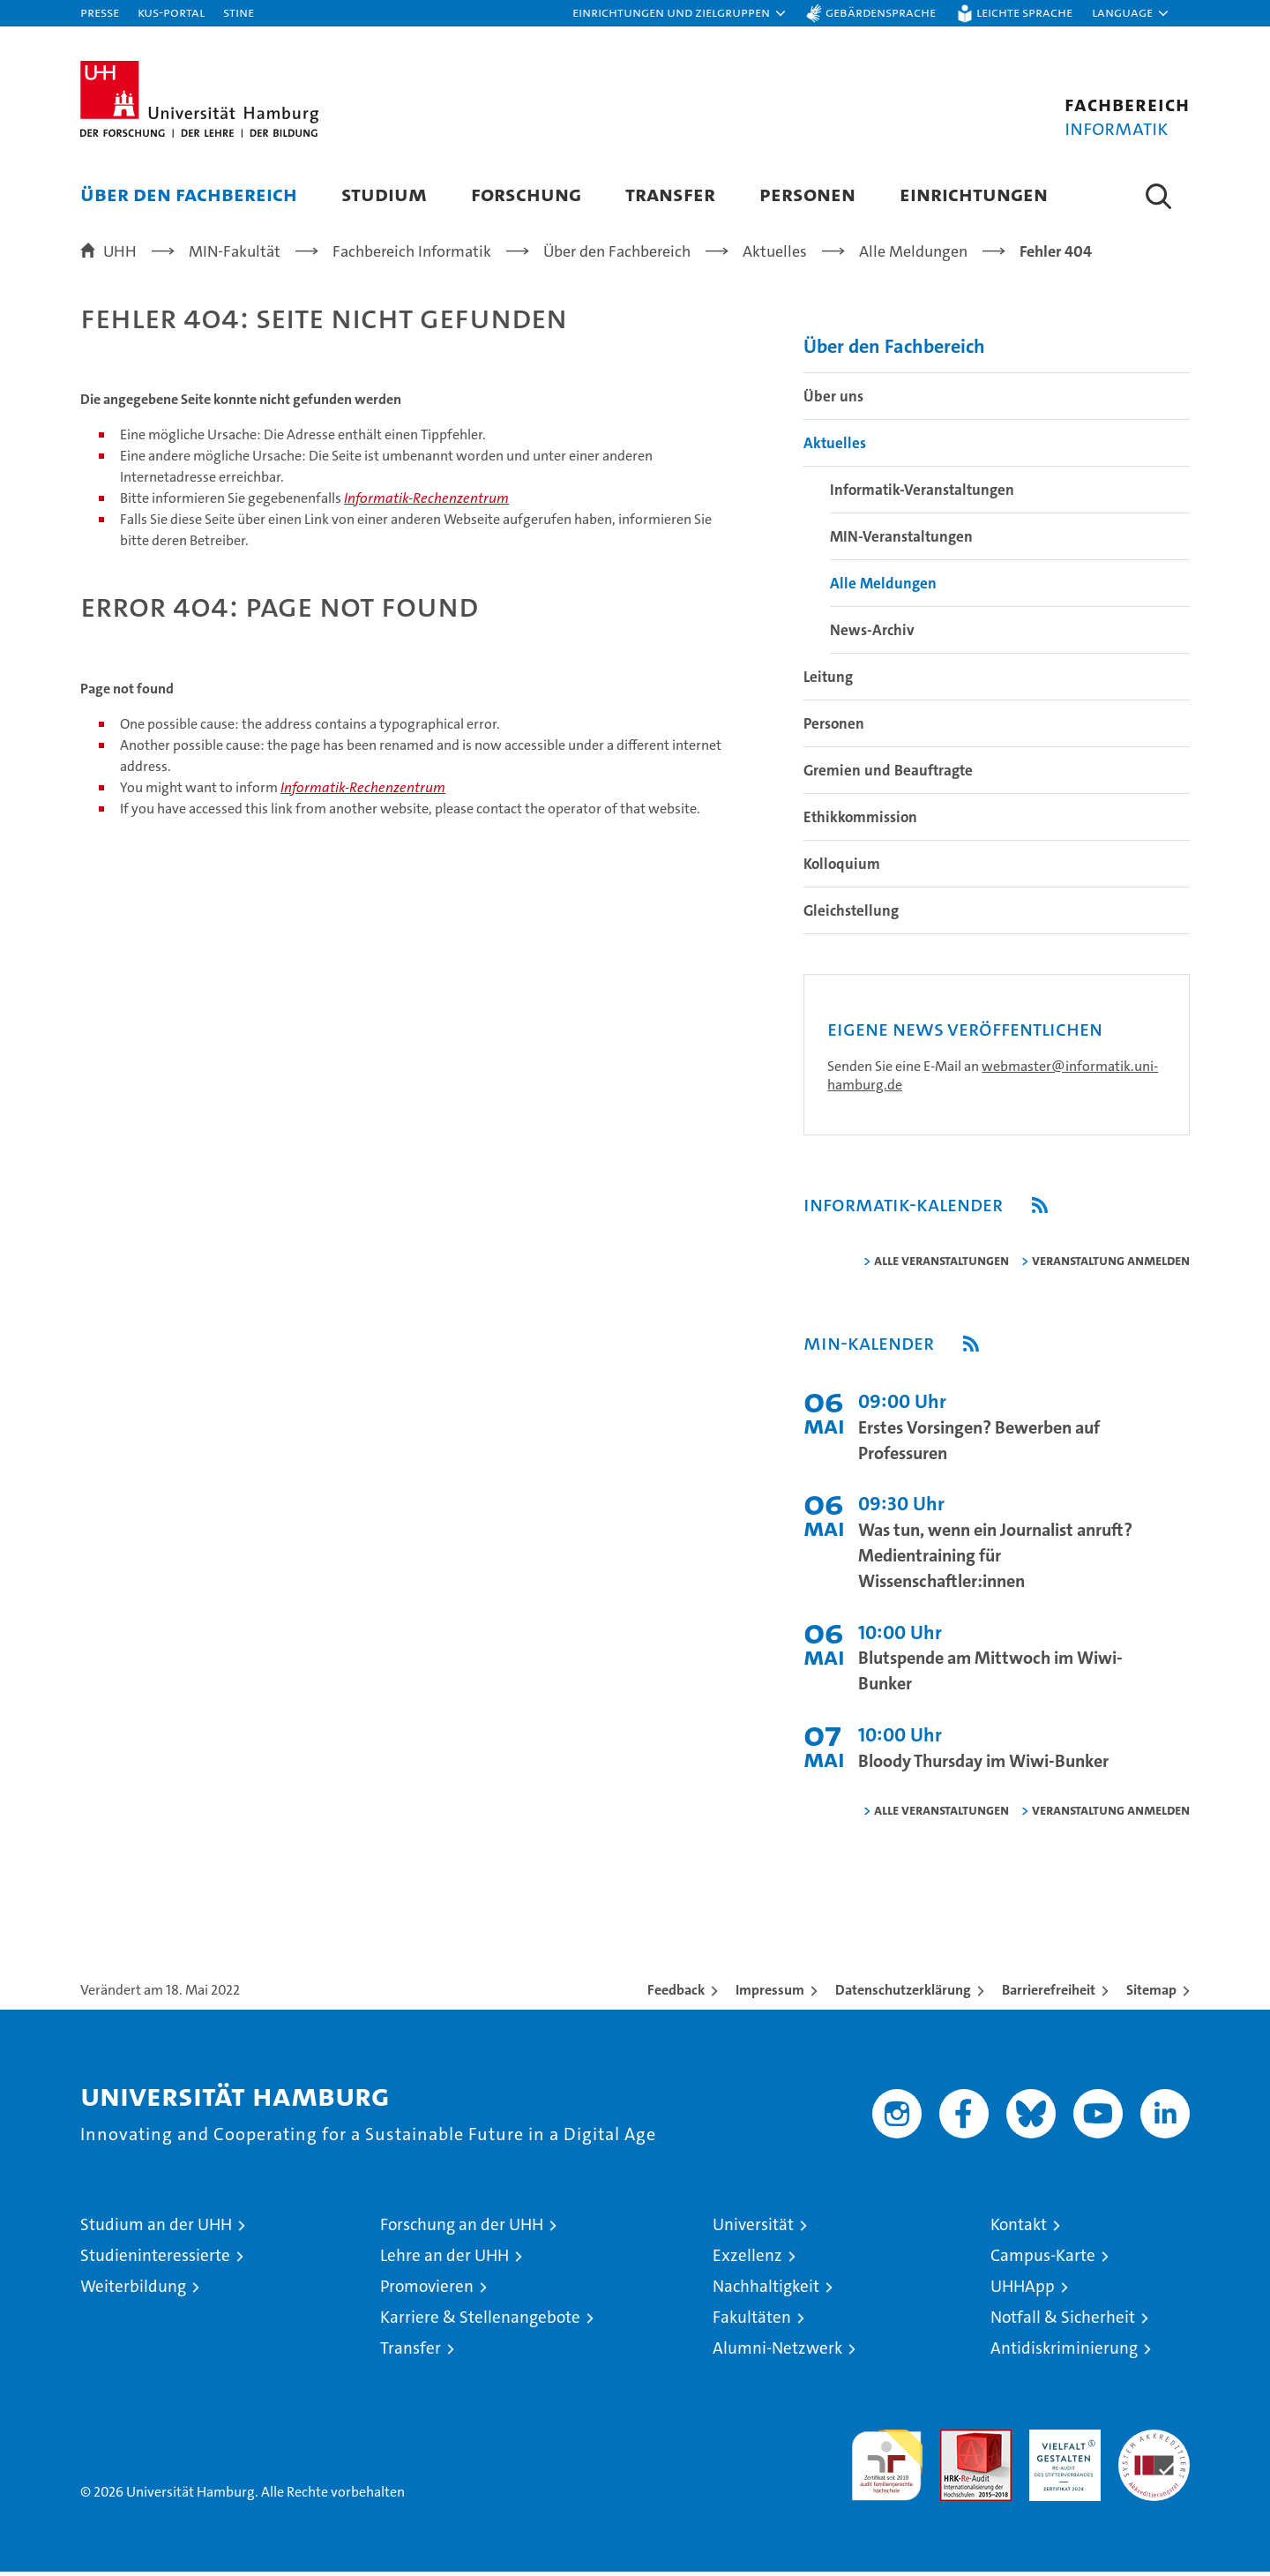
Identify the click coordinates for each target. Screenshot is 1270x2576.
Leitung (828, 684)
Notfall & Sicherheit (1062, 2325)
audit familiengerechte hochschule (887, 2465)
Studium (384, 193)
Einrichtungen (974, 193)
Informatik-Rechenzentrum (426, 507)
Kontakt (1018, 2232)
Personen (807, 193)
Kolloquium (841, 871)
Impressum (770, 1997)
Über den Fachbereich (188, 193)
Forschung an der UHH (461, 2232)
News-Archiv (872, 638)
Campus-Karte (1042, 2263)
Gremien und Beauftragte (888, 778)
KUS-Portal (171, 12)
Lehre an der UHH (444, 2263)
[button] (680, 13)
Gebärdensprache (881, 12)
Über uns (833, 404)
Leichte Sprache (1024, 12)
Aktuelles (834, 451)
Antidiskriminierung (1064, 2356)
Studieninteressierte (155, 2263)
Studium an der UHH (156, 2232)
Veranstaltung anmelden (1111, 1268)
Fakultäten (752, 2325)
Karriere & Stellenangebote (480, 2325)
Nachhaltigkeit (766, 2294)
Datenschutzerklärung (903, 1997)
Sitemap (1151, 1997)
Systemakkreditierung (1154, 2446)
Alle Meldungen (883, 591)
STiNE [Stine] (238, 12)
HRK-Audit (1060, 2446)
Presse (99, 12)
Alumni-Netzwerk (777, 2356)
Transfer (670, 193)
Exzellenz (747, 2263)
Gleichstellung (851, 918)
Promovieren (427, 2294)
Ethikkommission (860, 825)
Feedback (676, 1997)
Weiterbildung (133, 2294)
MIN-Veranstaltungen (901, 544)
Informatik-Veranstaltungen (922, 497)
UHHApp (1022, 2294)
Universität (753, 2232)
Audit (957, 2446)
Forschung (526, 193)
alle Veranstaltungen (941, 1268)
